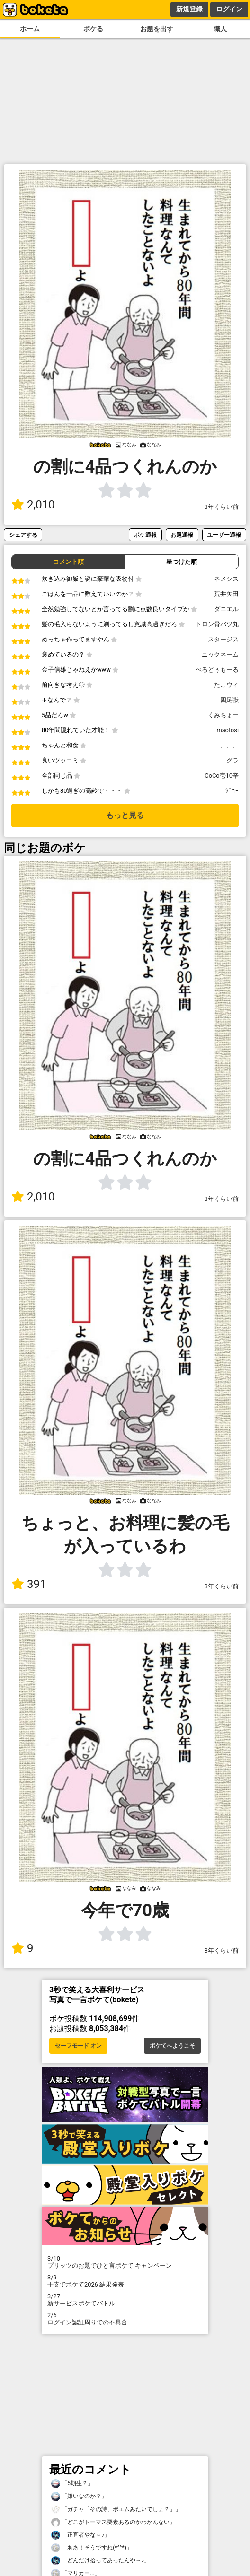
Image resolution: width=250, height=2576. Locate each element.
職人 (220, 29)
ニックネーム (220, 654)
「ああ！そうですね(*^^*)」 (91, 2547)
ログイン (229, 9)
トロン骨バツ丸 (217, 624)
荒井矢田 (226, 593)
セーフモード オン (78, 2045)
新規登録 (189, 9)
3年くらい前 (222, 506)
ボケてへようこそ (172, 2045)
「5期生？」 (72, 2483)
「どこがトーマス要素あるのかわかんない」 (113, 2522)
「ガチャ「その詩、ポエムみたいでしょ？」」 (116, 2509)
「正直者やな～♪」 (80, 2535)
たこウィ (226, 684)
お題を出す (156, 29)
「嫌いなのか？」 (79, 2496)
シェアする (23, 535)
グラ (232, 760)
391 (28, 1584)
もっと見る (125, 815)
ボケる (93, 29)
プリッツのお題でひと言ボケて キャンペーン (125, 2262)
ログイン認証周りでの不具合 (125, 2319)
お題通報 (181, 535)
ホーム (30, 29)
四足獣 (229, 699)
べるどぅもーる (217, 669)
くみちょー (223, 714)
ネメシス (226, 578)
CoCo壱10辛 (222, 775)
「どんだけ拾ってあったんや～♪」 (100, 2560)
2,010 (33, 504)
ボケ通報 (145, 535)
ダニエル (226, 609)
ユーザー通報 (224, 535)
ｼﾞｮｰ (232, 790)
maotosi (227, 730)
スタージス (223, 639)
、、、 (229, 745)
